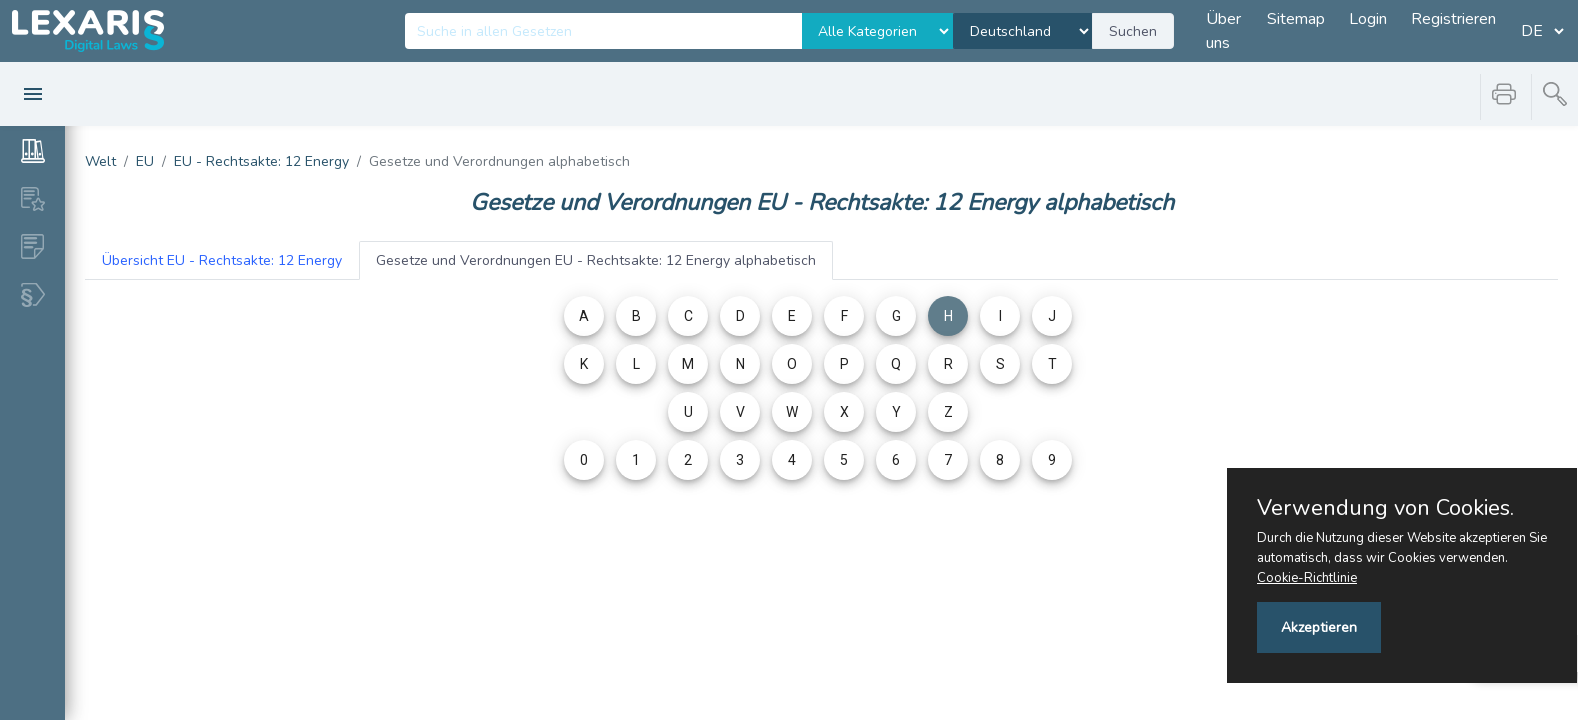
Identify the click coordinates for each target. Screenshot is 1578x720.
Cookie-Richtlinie (1307, 578)
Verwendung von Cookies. (1385, 508)
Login (1368, 19)
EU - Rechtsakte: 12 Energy (261, 161)
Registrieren (1453, 19)
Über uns (1223, 31)
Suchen (1133, 31)
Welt (100, 161)
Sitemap (1296, 19)
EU (145, 161)
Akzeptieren (1319, 627)
